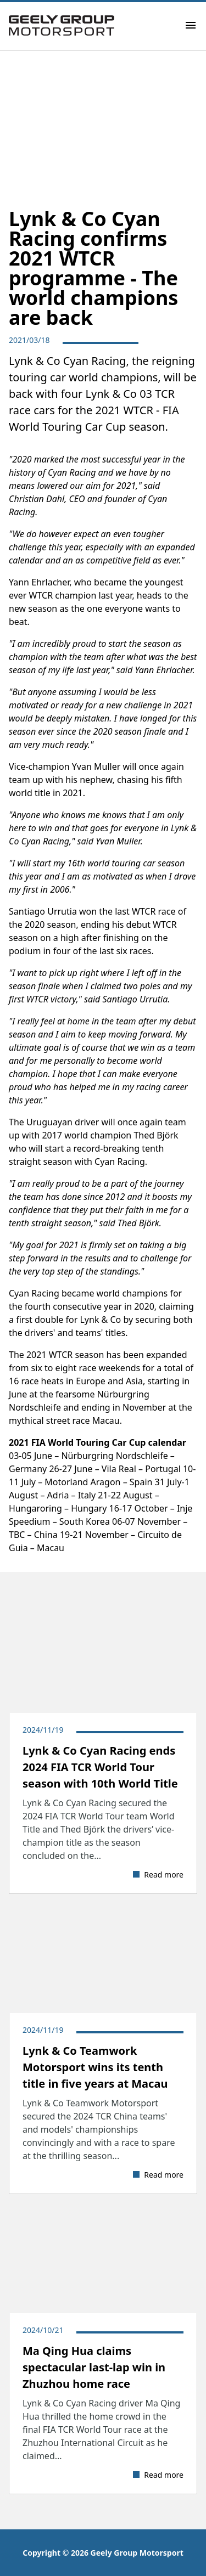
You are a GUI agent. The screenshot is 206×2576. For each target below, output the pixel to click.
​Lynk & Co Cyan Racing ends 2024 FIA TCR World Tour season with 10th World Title (100, 1767)
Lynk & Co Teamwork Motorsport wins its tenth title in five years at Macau (95, 2067)
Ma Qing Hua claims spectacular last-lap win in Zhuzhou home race (94, 2367)
